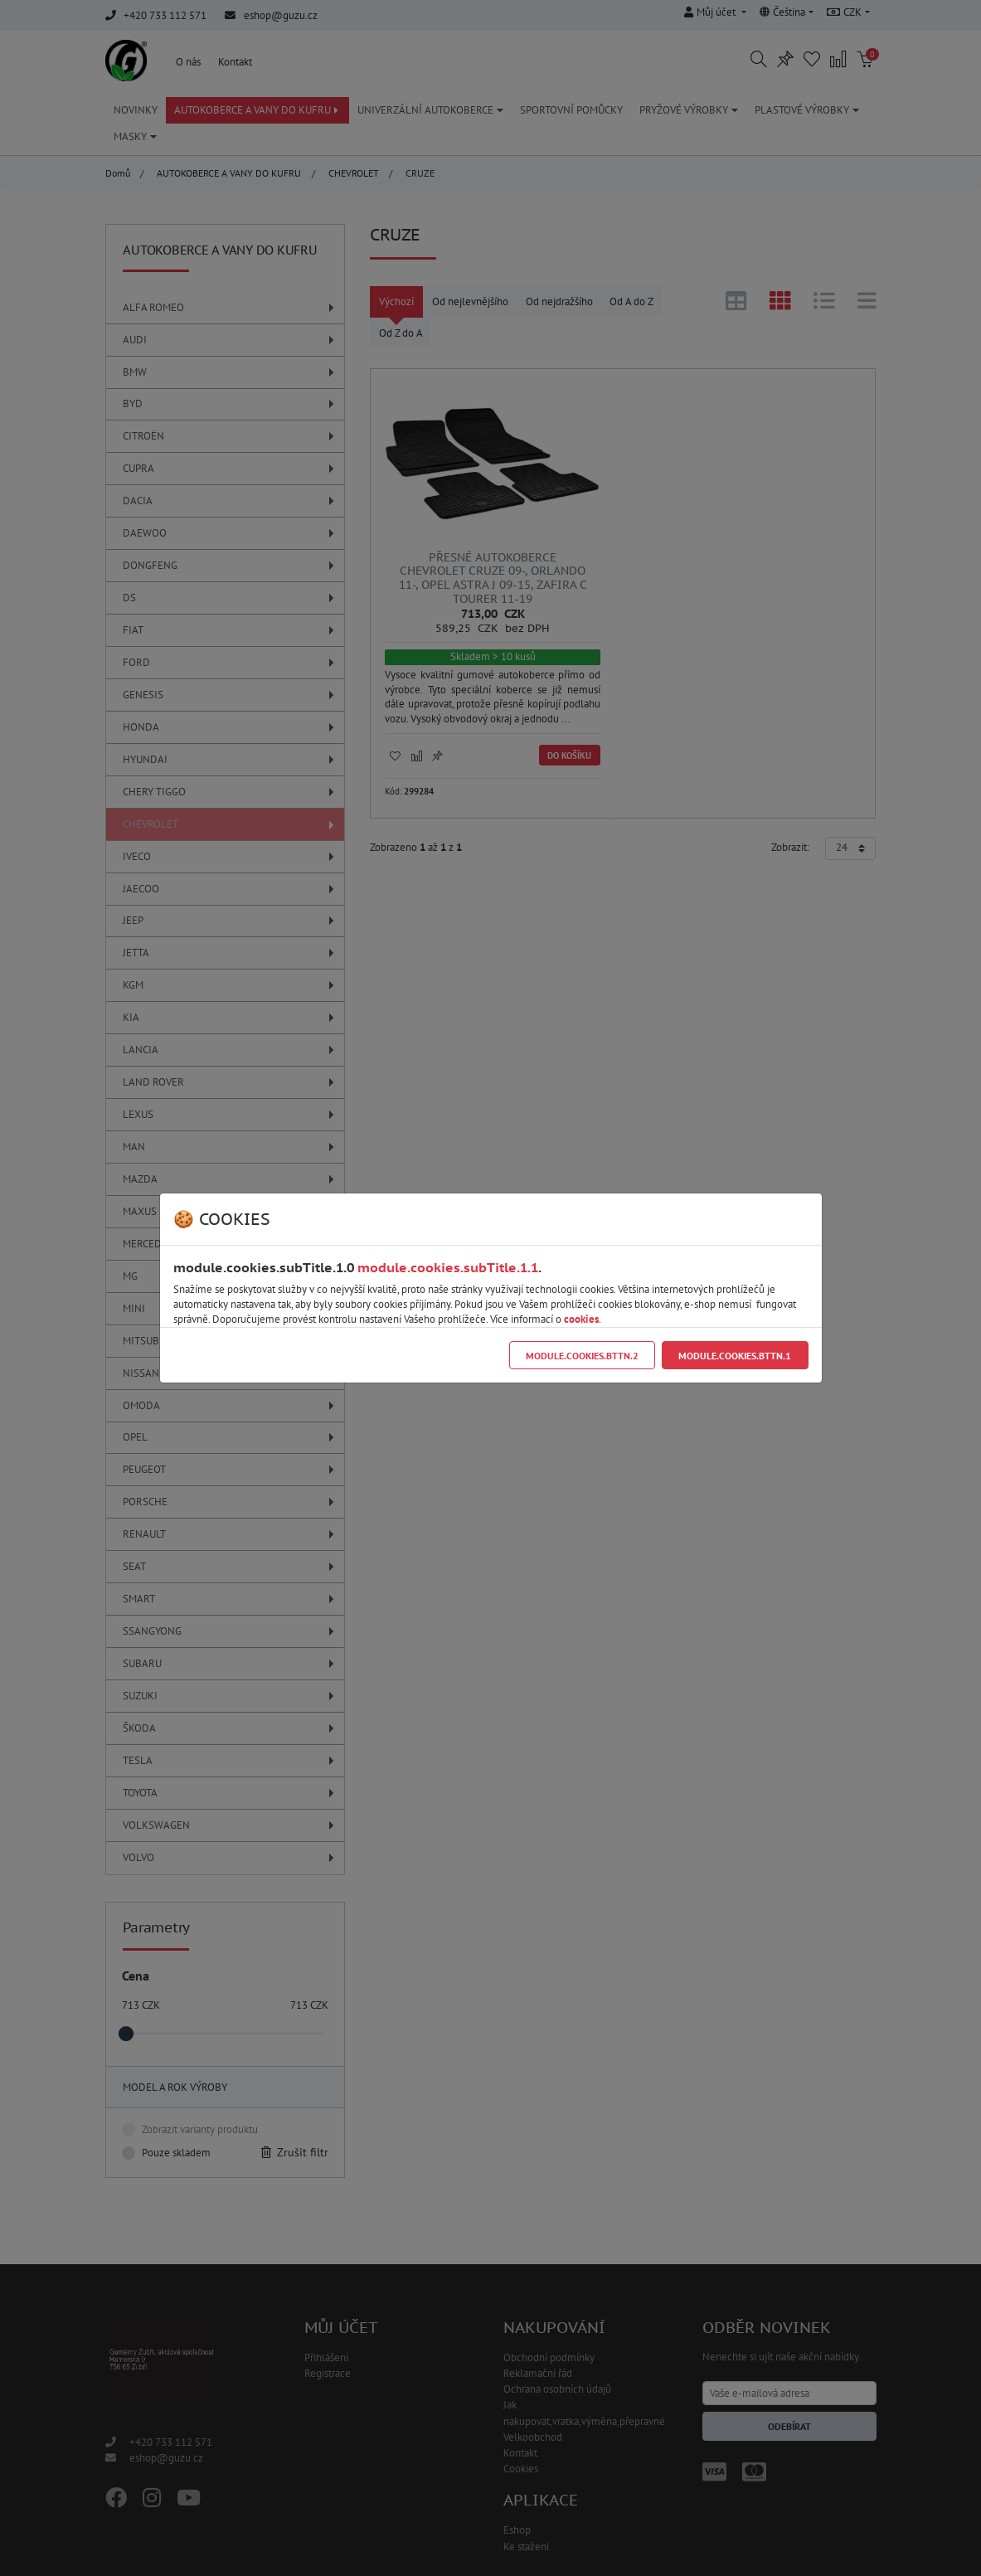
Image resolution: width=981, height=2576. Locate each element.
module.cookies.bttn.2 (582, 1355)
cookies (581, 1319)
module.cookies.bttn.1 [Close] (734, 1355)
